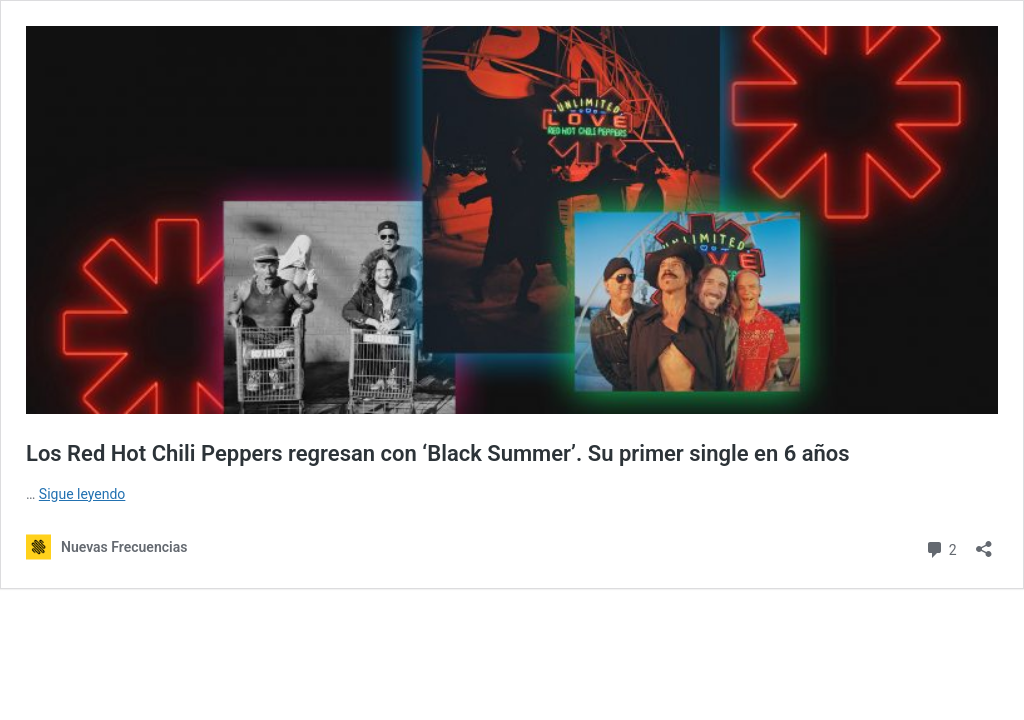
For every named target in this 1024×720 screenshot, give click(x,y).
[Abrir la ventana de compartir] (984, 542)
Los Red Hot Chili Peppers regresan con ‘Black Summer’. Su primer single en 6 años (438, 453)
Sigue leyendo (82, 494)
